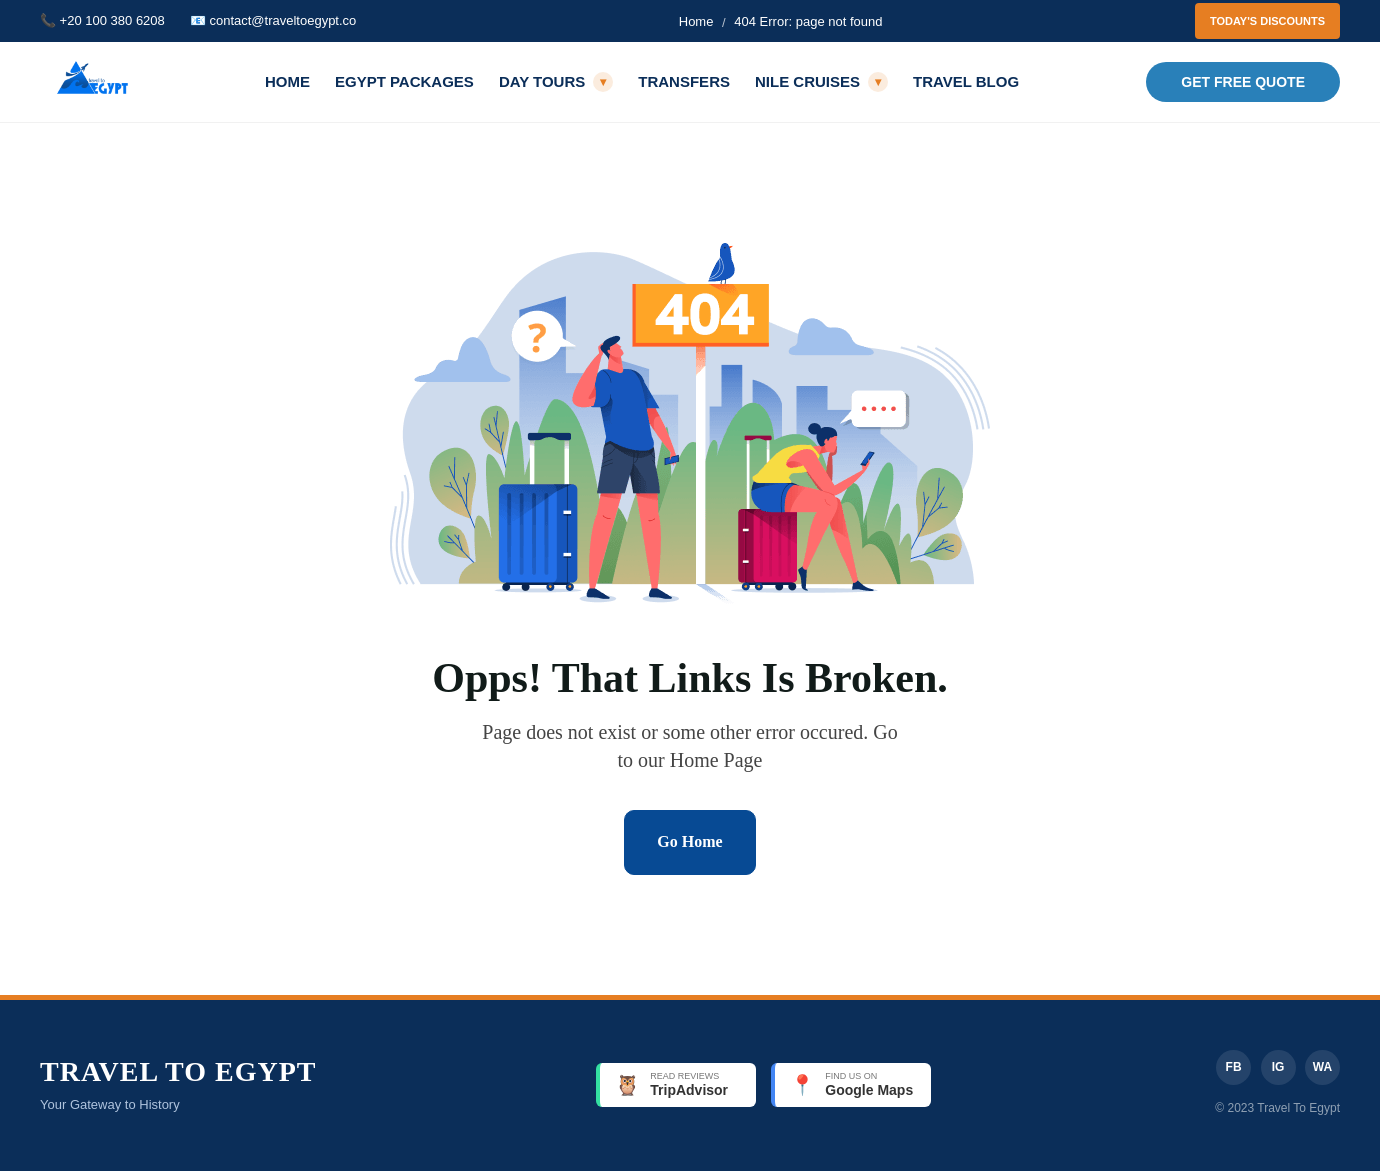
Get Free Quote (1243, 82)
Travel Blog (966, 81)
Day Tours (556, 82)
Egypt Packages (404, 81)
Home (696, 21)
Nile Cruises (821, 82)
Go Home (689, 841)
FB (1234, 1067)
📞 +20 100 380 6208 (102, 20)
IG (1278, 1067)
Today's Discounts (1267, 21)
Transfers (684, 81)
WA (1322, 1067)
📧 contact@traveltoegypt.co (273, 20)
